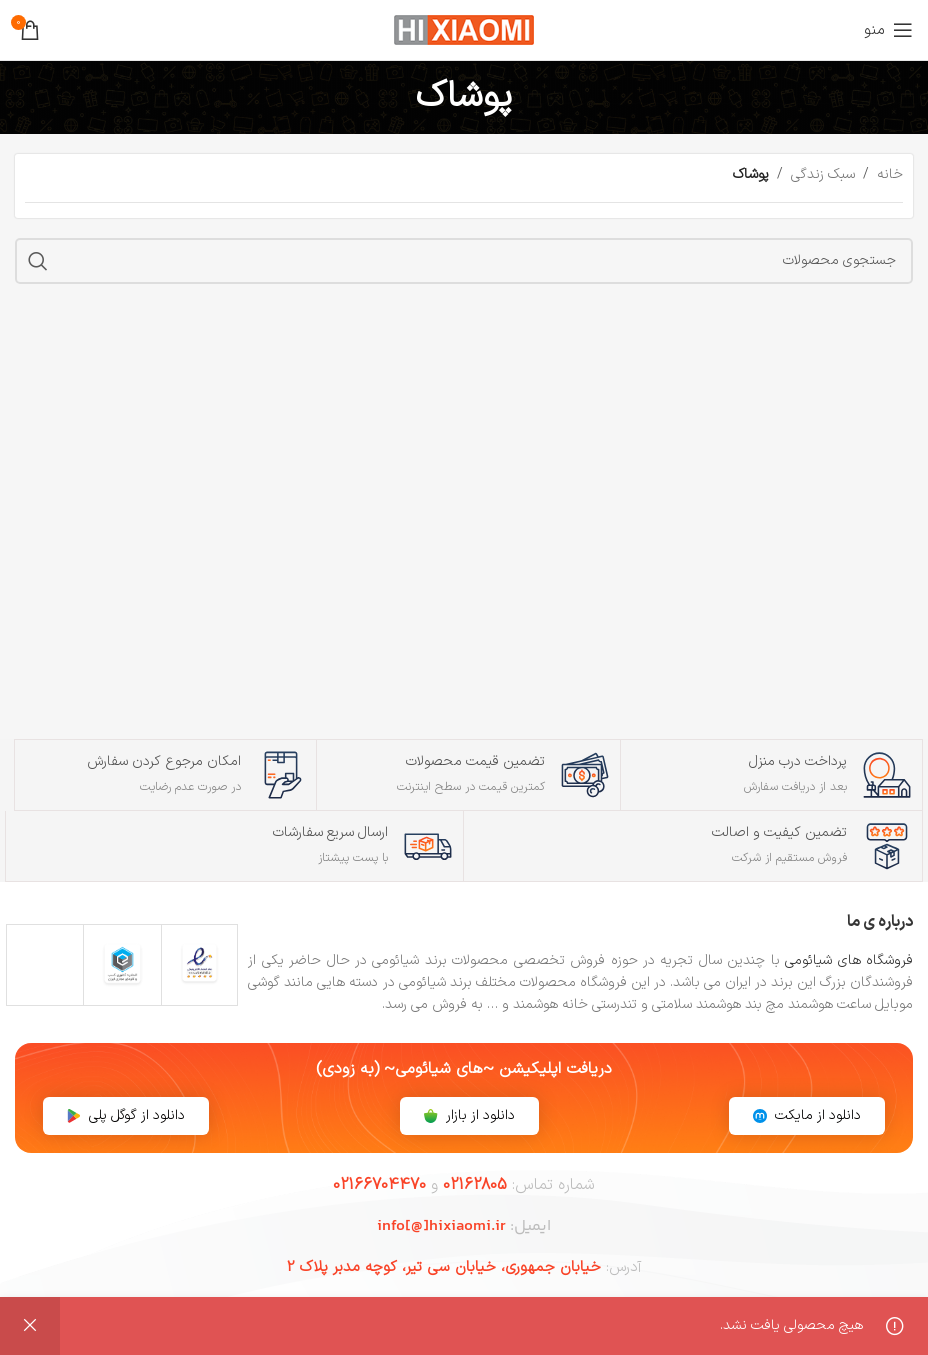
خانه (890, 174)
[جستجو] (464, 261)
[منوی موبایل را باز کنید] (888, 30)
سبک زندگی (823, 174)
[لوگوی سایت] (464, 29)
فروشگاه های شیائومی (849, 960)
